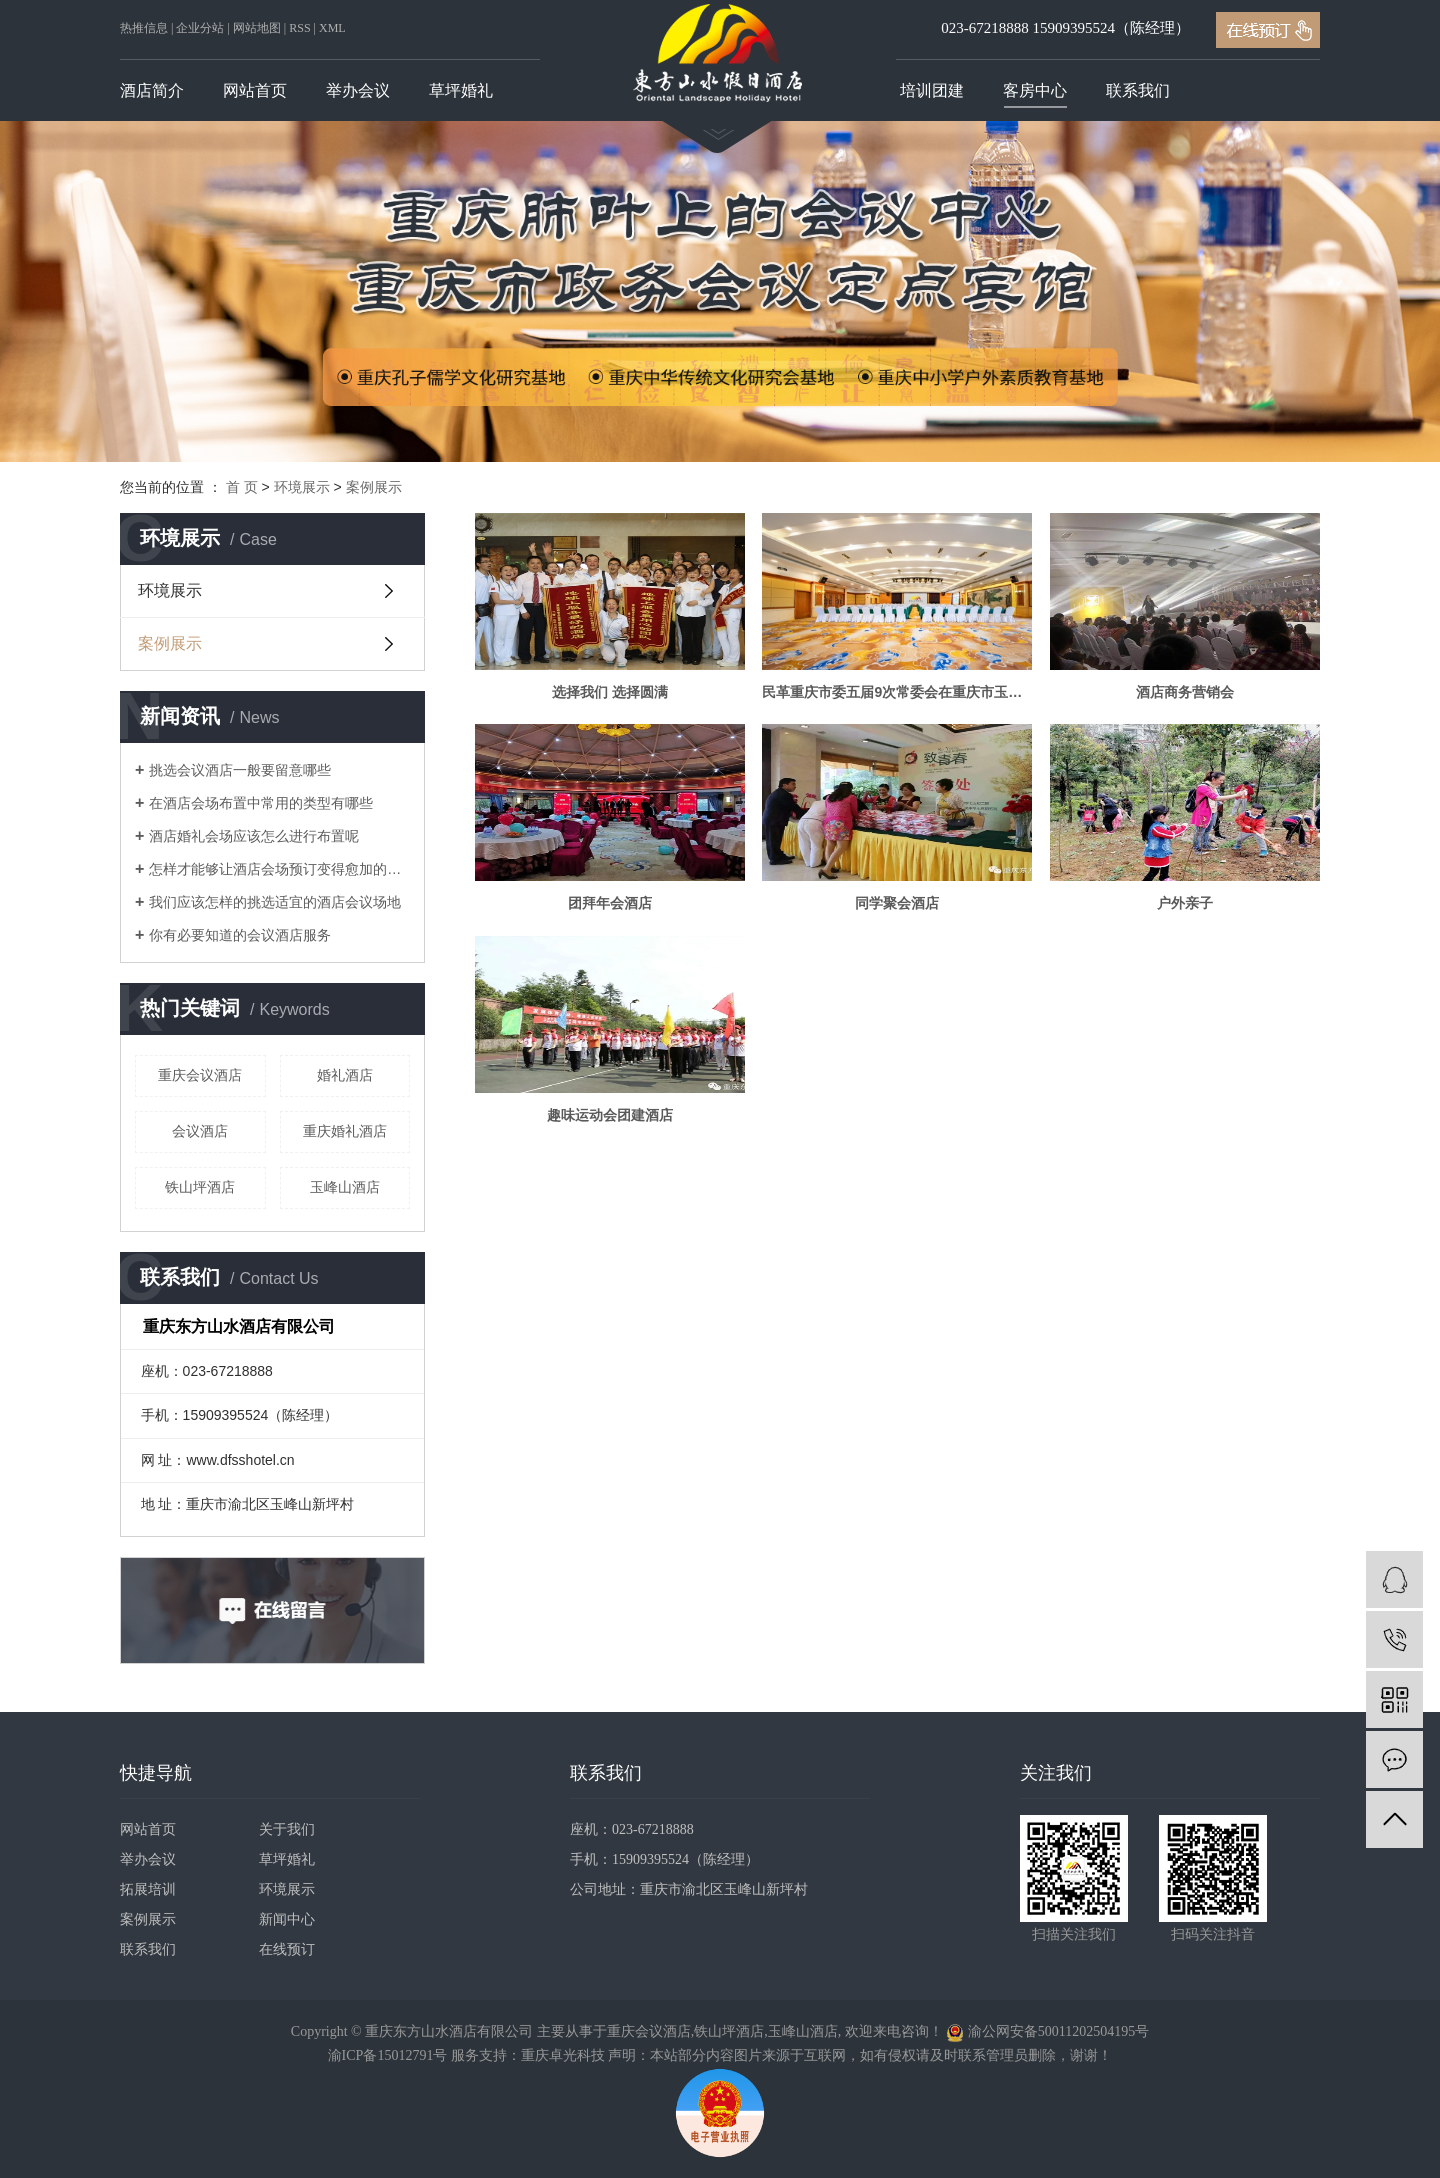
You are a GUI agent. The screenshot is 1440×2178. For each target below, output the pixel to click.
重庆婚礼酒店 (345, 1131)
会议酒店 (200, 1131)
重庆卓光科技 (563, 2055)
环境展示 (302, 487)
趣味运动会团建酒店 (610, 1115)
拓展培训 (148, 1889)
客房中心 (1035, 90)
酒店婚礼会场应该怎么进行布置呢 (254, 836)
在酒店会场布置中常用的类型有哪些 (261, 803)
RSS (299, 28)
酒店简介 (152, 90)
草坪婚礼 (461, 90)
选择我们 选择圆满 (610, 692)
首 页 (242, 487)
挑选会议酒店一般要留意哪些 (240, 770)
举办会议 (358, 90)
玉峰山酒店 (345, 1187)
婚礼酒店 (345, 1075)
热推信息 (144, 28)
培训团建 (932, 90)
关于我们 (287, 1829)
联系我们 (1138, 90)
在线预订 (287, 1949)
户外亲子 (1185, 903)
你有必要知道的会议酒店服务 (240, 935)
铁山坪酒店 (200, 1187)
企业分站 (200, 28)
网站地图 (257, 28)
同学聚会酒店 (897, 903)
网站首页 (255, 90)
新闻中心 (287, 1919)
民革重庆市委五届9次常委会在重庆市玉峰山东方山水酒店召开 (897, 692)
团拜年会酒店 (610, 903)
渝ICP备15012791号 (388, 2055)
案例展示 (374, 487)
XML (332, 28)
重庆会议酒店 (200, 1075)
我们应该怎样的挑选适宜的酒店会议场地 (275, 902)
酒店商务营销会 (1185, 692)
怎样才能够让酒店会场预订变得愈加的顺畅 (279, 869)
